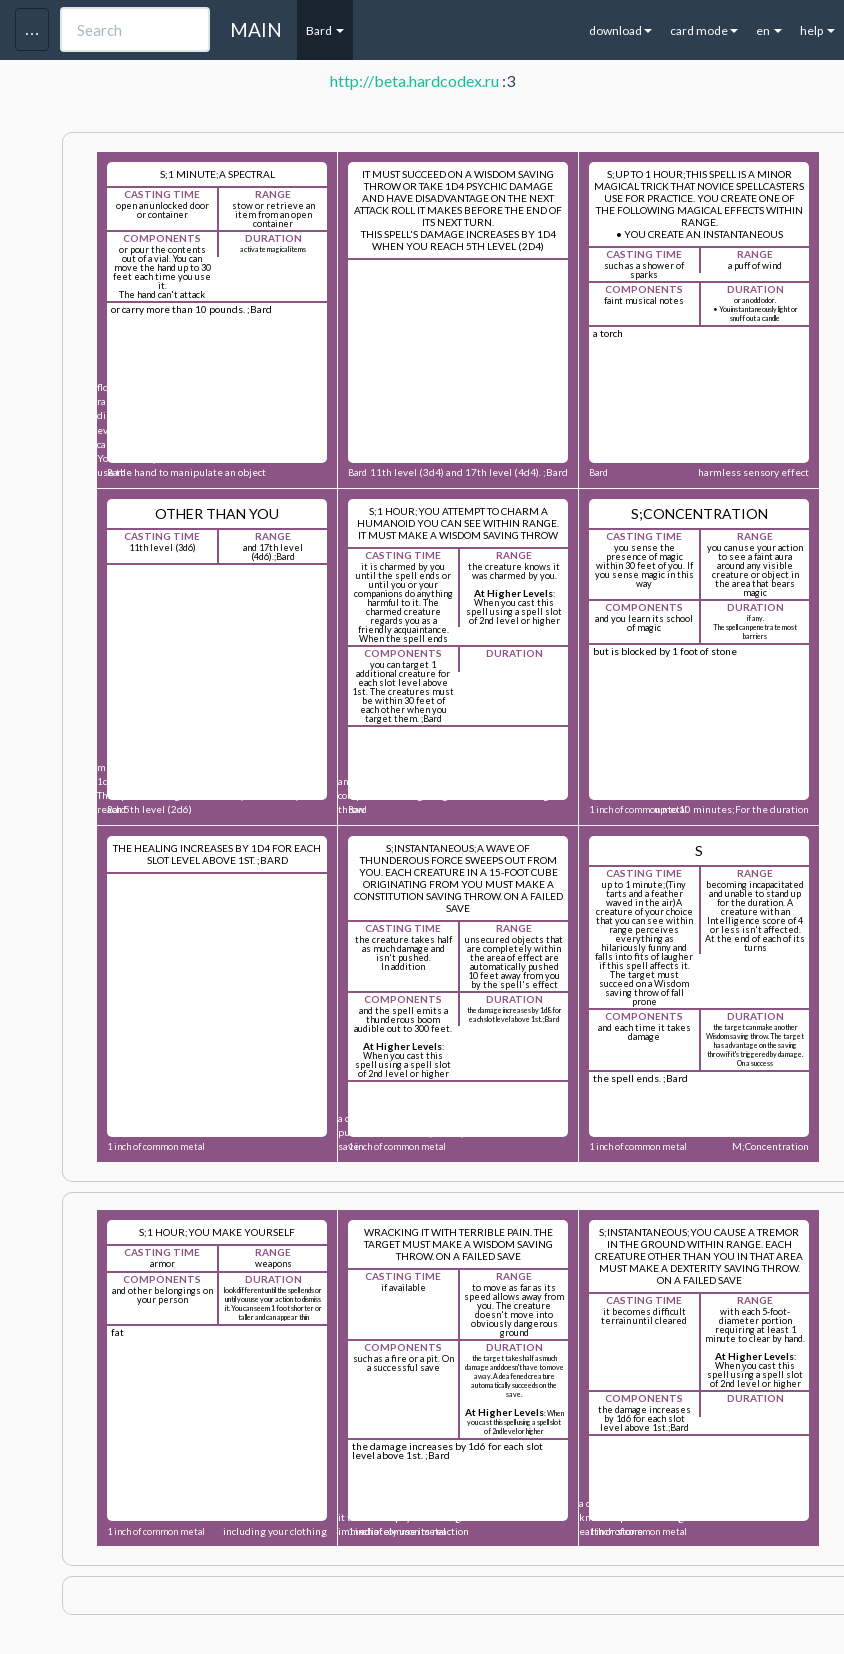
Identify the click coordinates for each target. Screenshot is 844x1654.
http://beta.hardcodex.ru (414, 80)
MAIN (256, 29)
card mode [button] (704, 30)
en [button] (769, 30)
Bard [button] (325, 30)
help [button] (817, 30)
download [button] (620, 30)
